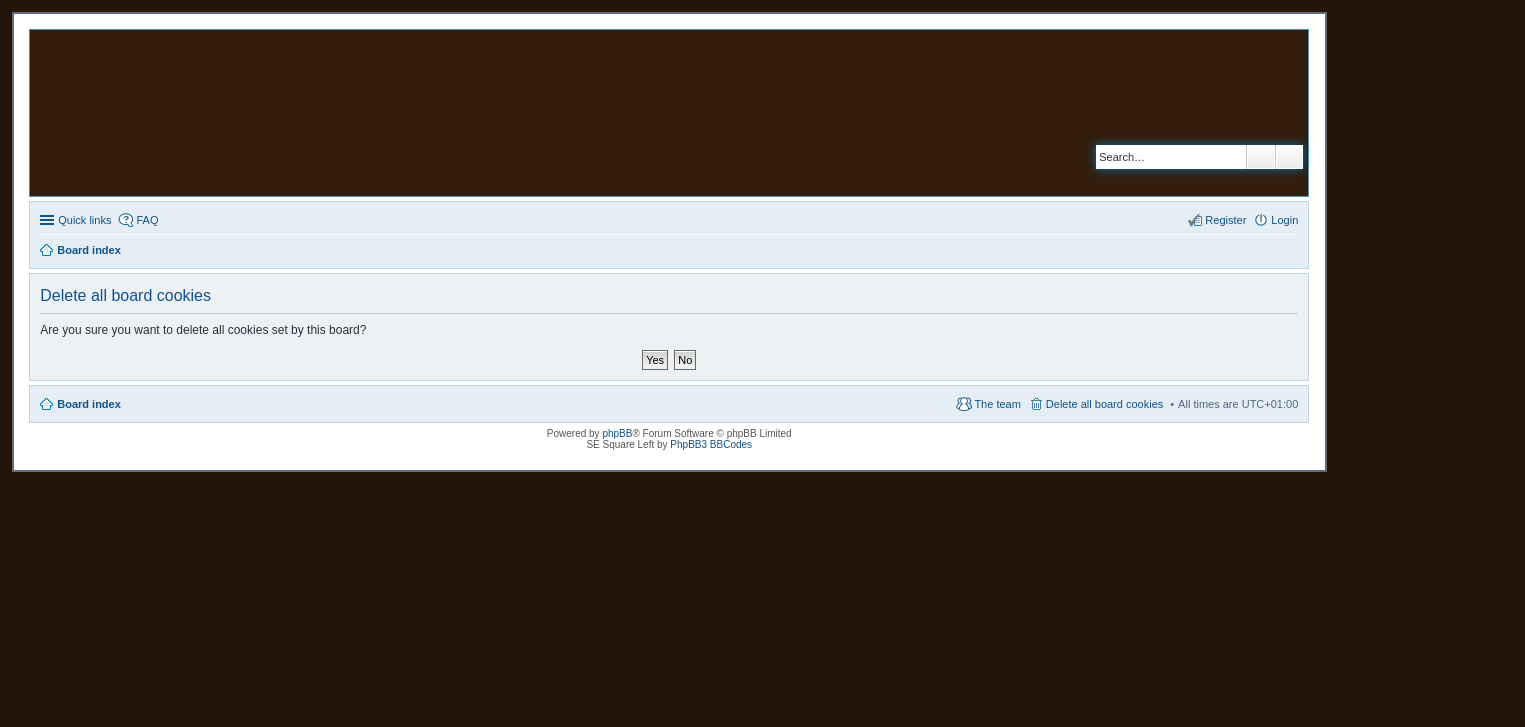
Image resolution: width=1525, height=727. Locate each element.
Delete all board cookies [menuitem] (1104, 404)
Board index (89, 404)
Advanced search (1289, 157)
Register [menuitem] (1225, 220)
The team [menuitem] (997, 404)
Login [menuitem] (1284, 220)
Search (1261, 157)
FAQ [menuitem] (147, 220)
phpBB (617, 433)
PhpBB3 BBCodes (711, 444)
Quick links (84, 220)
